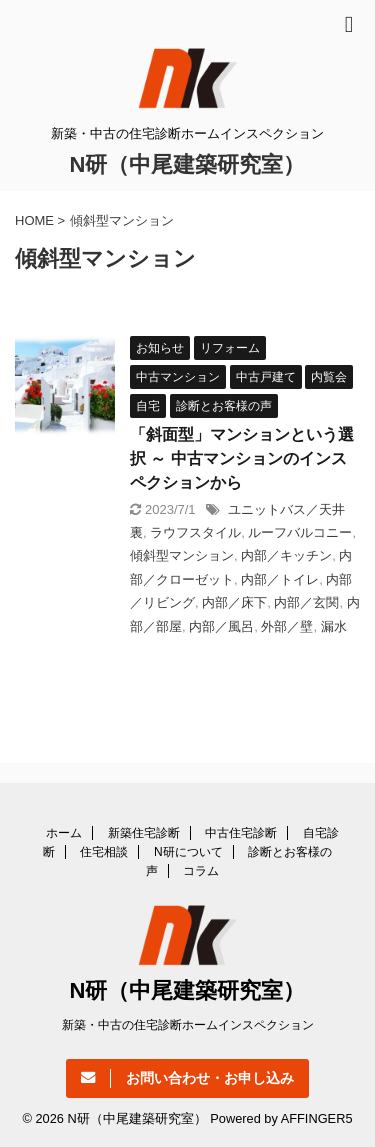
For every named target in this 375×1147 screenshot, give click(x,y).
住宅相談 (104, 852)
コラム (201, 871)
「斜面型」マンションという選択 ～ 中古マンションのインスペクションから (242, 458)
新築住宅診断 (144, 833)
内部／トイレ (280, 579)
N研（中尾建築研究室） (188, 164)
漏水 (334, 626)
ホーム (64, 833)
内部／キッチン (286, 555)
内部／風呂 (221, 626)
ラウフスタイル (195, 532)
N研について (188, 852)
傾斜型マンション (182, 555)
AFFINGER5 (317, 1118)
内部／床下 (234, 602)
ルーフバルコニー (300, 532)
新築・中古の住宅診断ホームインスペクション (188, 1025)
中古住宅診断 (241, 833)
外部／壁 (287, 626)
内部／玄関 (306, 602)
